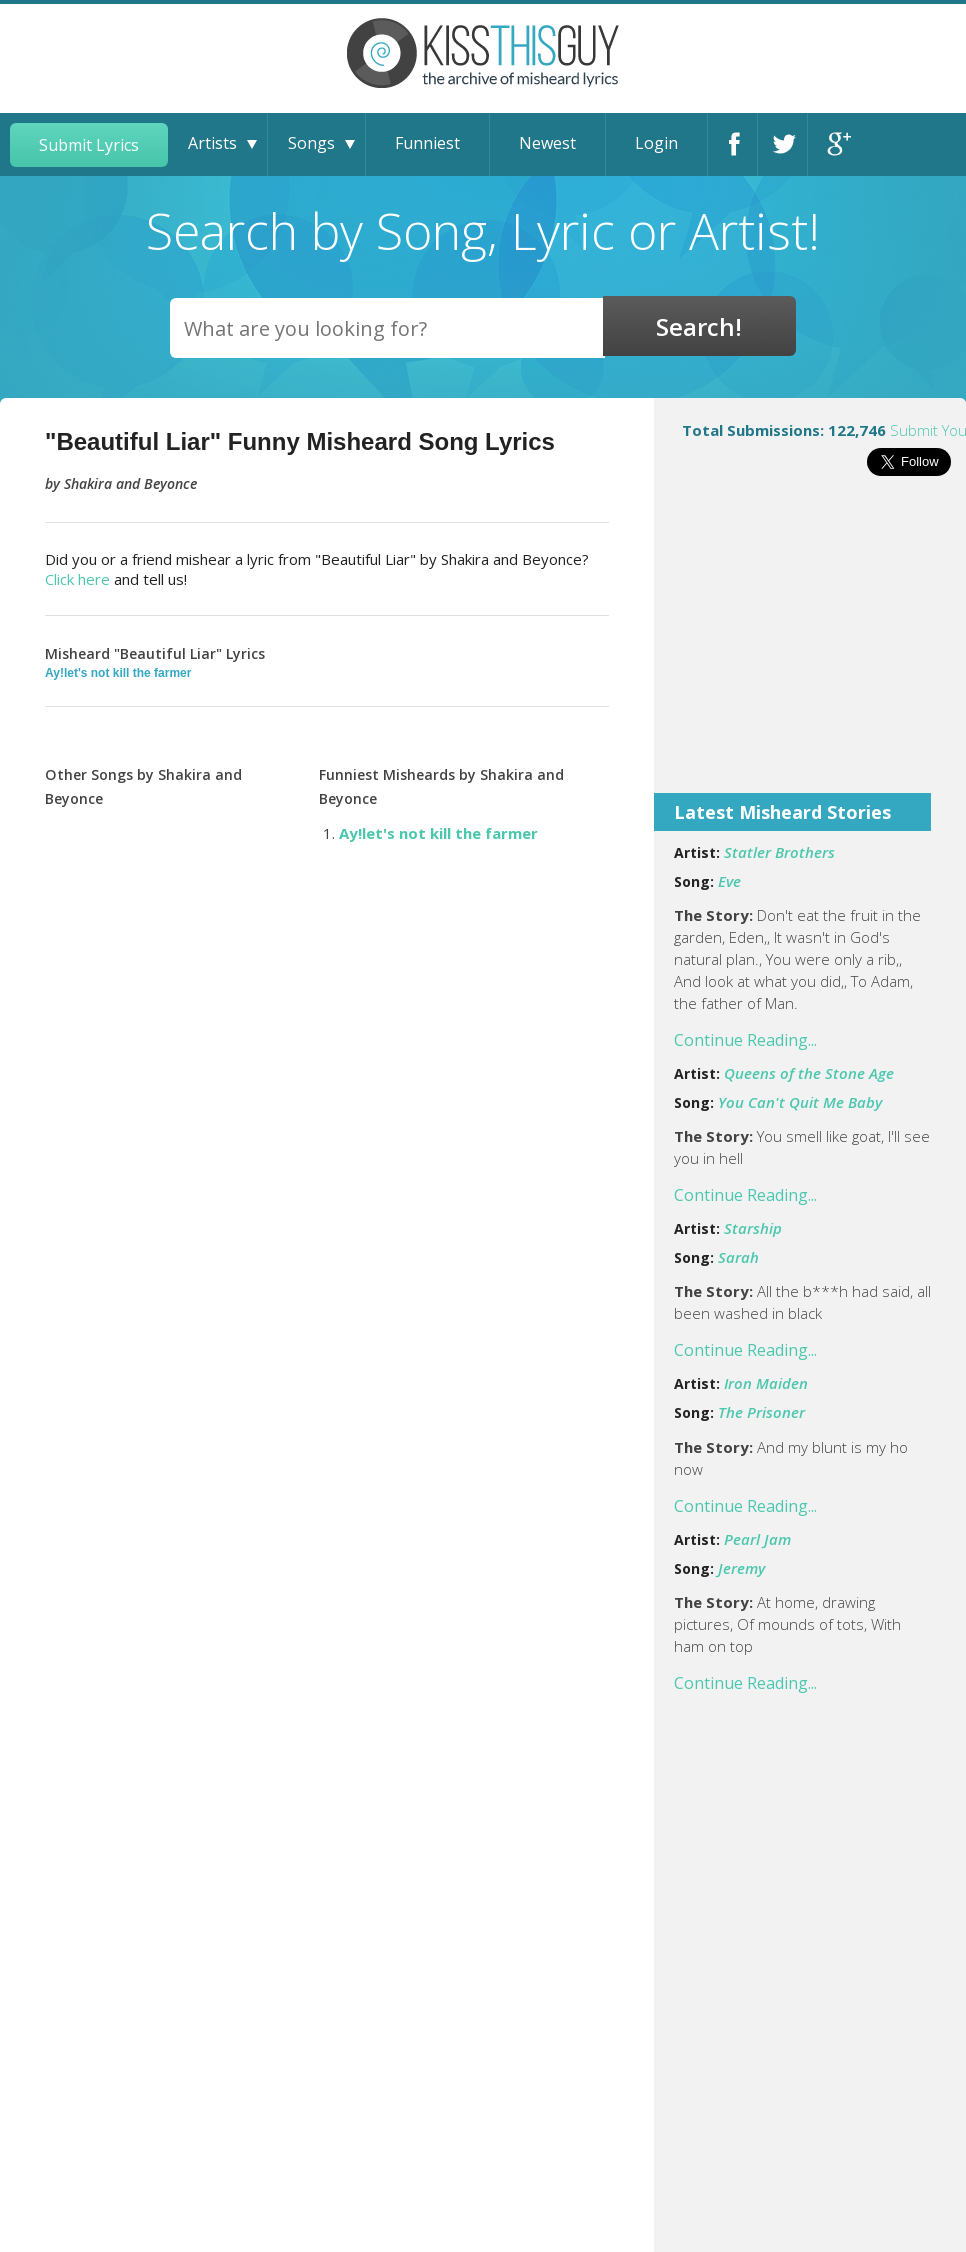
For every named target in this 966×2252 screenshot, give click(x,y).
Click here (77, 579)
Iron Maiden (766, 1383)
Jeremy (741, 1568)
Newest (547, 143)
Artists (212, 143)
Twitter (787, 144)
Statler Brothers (779, 852)
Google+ (837, 144)
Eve (729, 881)
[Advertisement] (810, 648)
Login (656, 143)
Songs (311, 143)
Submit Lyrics (89, 145)
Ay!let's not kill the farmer (118, 673)
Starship (753, 1228)
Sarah (738, 1257)
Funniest (427, 143)
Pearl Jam (757, 1539)
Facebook (737, 144)
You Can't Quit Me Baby (800, 1102)
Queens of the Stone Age (809, 1073)
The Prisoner (761, 1412)
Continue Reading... (745, 1040)
